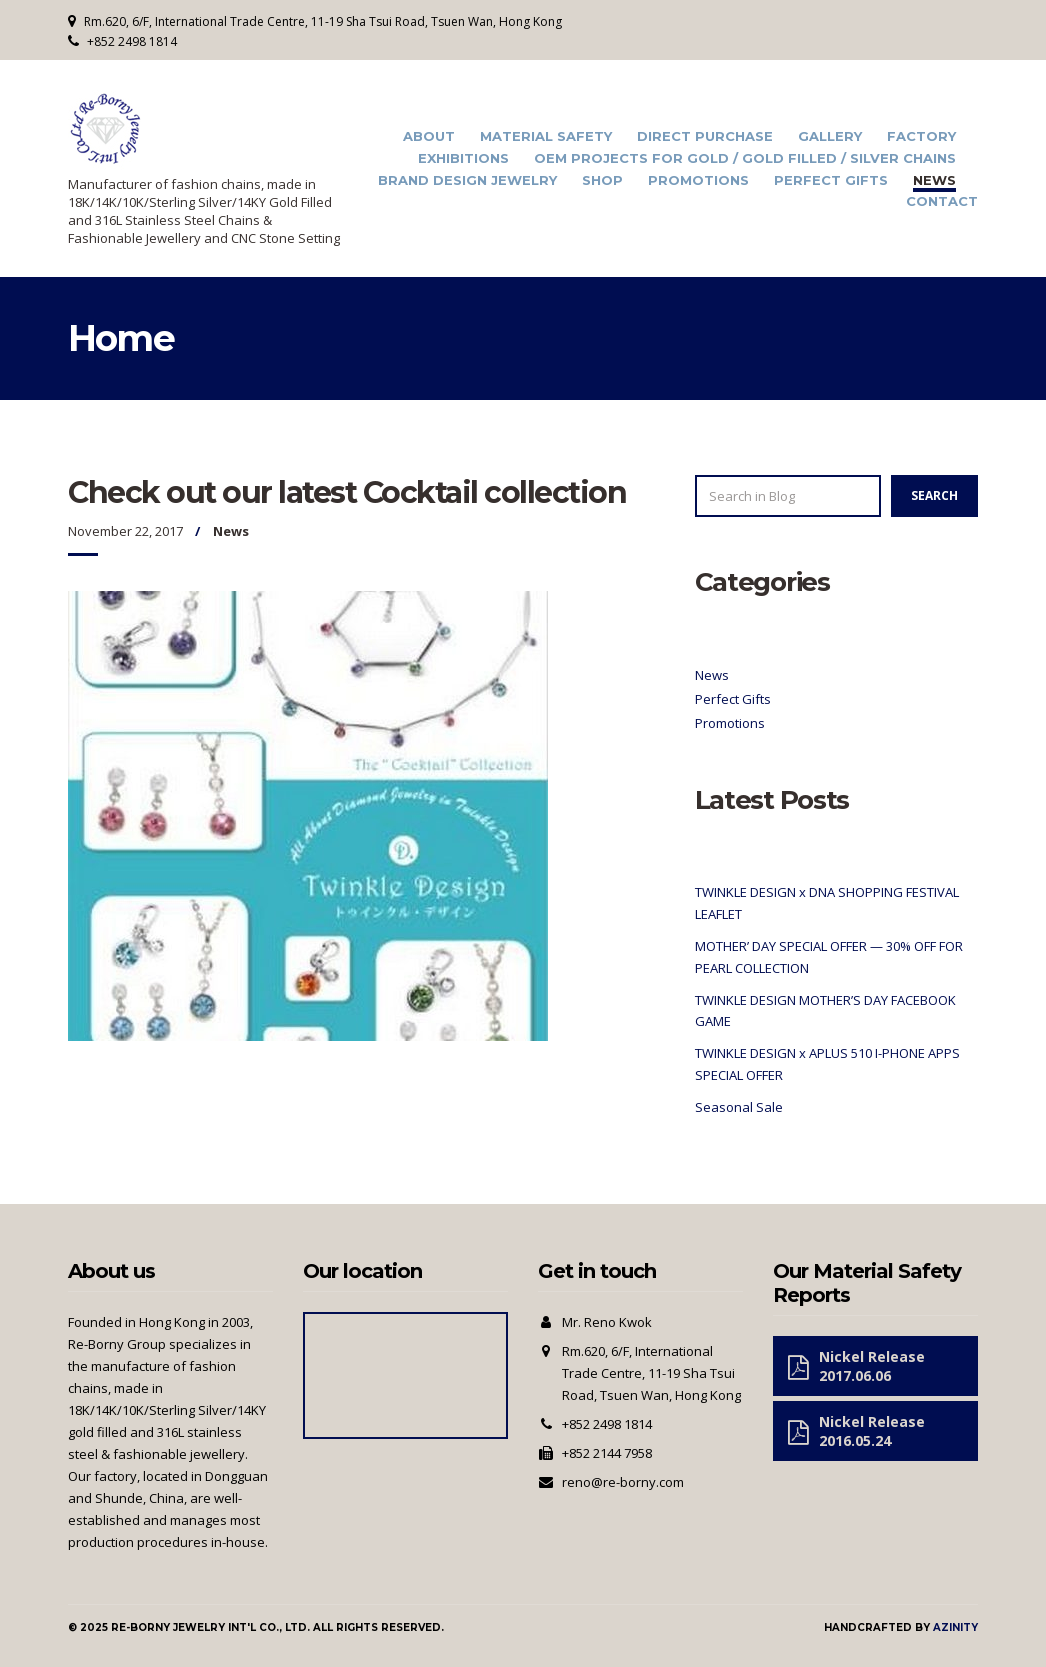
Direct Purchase (705, 136)
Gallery (830, 136)
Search (934, 495)
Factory (921, 136)
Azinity (955, 1627)
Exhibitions (463, 158)
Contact (942, 201)
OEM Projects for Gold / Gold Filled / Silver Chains (745, 158)
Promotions (698, 180)
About (429, 136)
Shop (602, 180)
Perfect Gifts (831, 180)
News (934, 180)
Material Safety (546, 136)
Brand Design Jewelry (467, 180)
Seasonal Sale (739, 1107)
